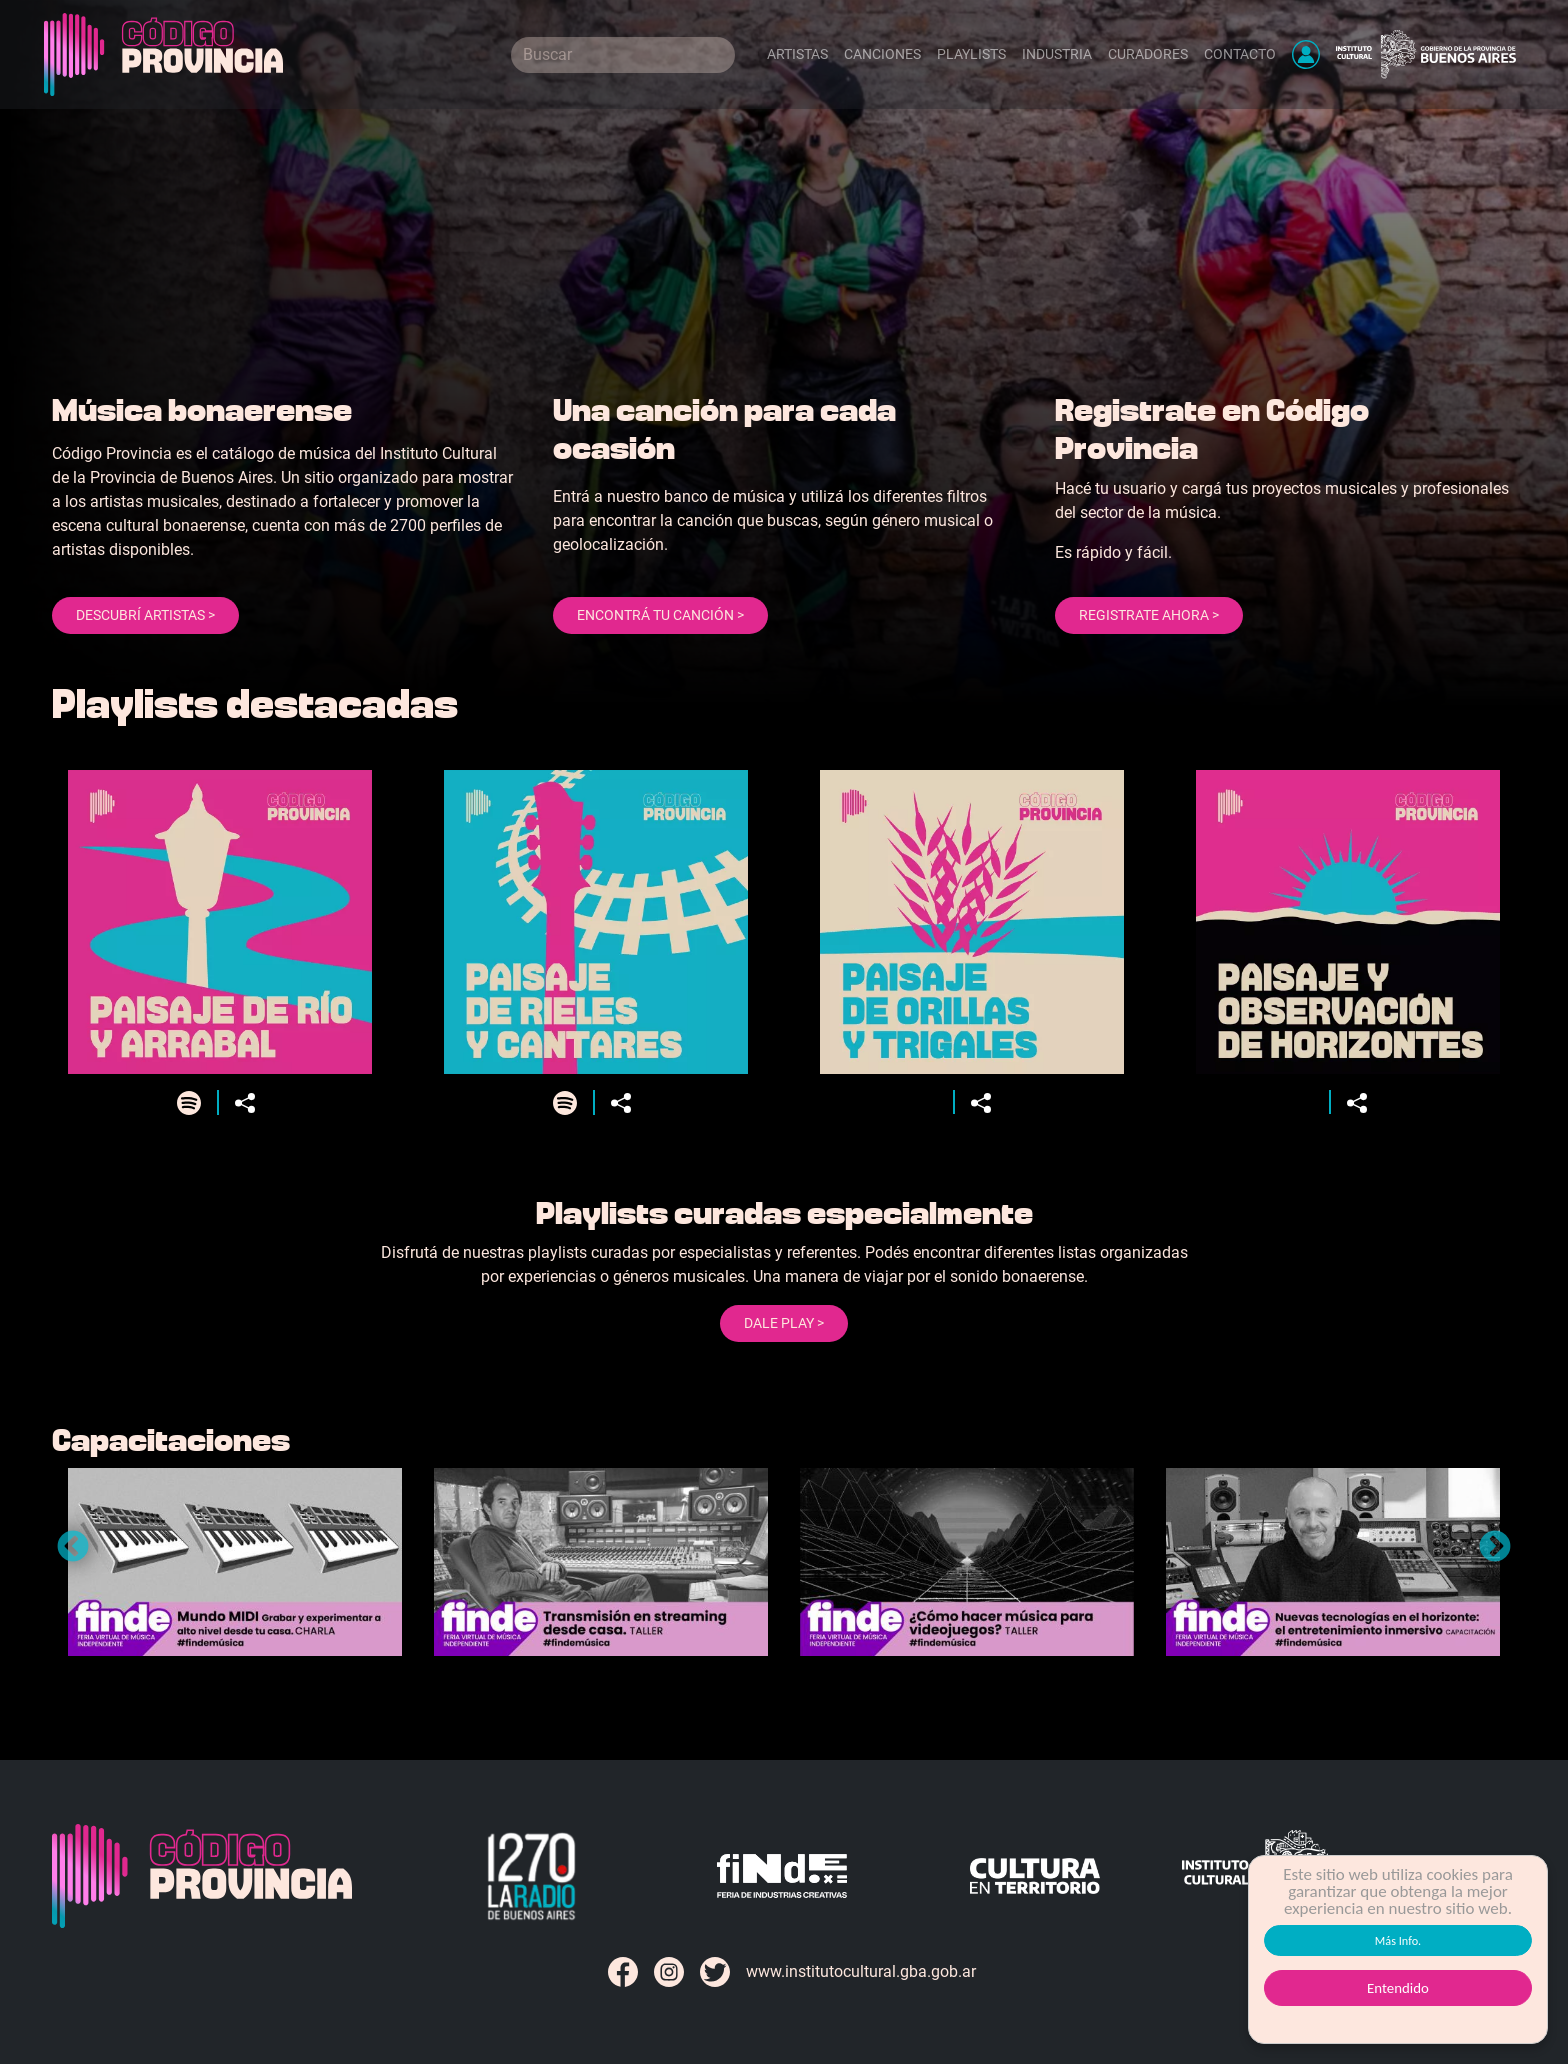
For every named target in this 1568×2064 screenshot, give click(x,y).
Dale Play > (784, 1323)
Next (1495, 1548)
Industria (1057, 54)
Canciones (882, 54)
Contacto (1240, 54)
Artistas (797, 54)
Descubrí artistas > (145, 615)
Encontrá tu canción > (660, 615)
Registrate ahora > (1149, 615)
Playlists (971, 54)
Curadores (1148, 54)
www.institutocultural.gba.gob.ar (861, 1971)
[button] (1306, 54)
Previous (73, 1548)
